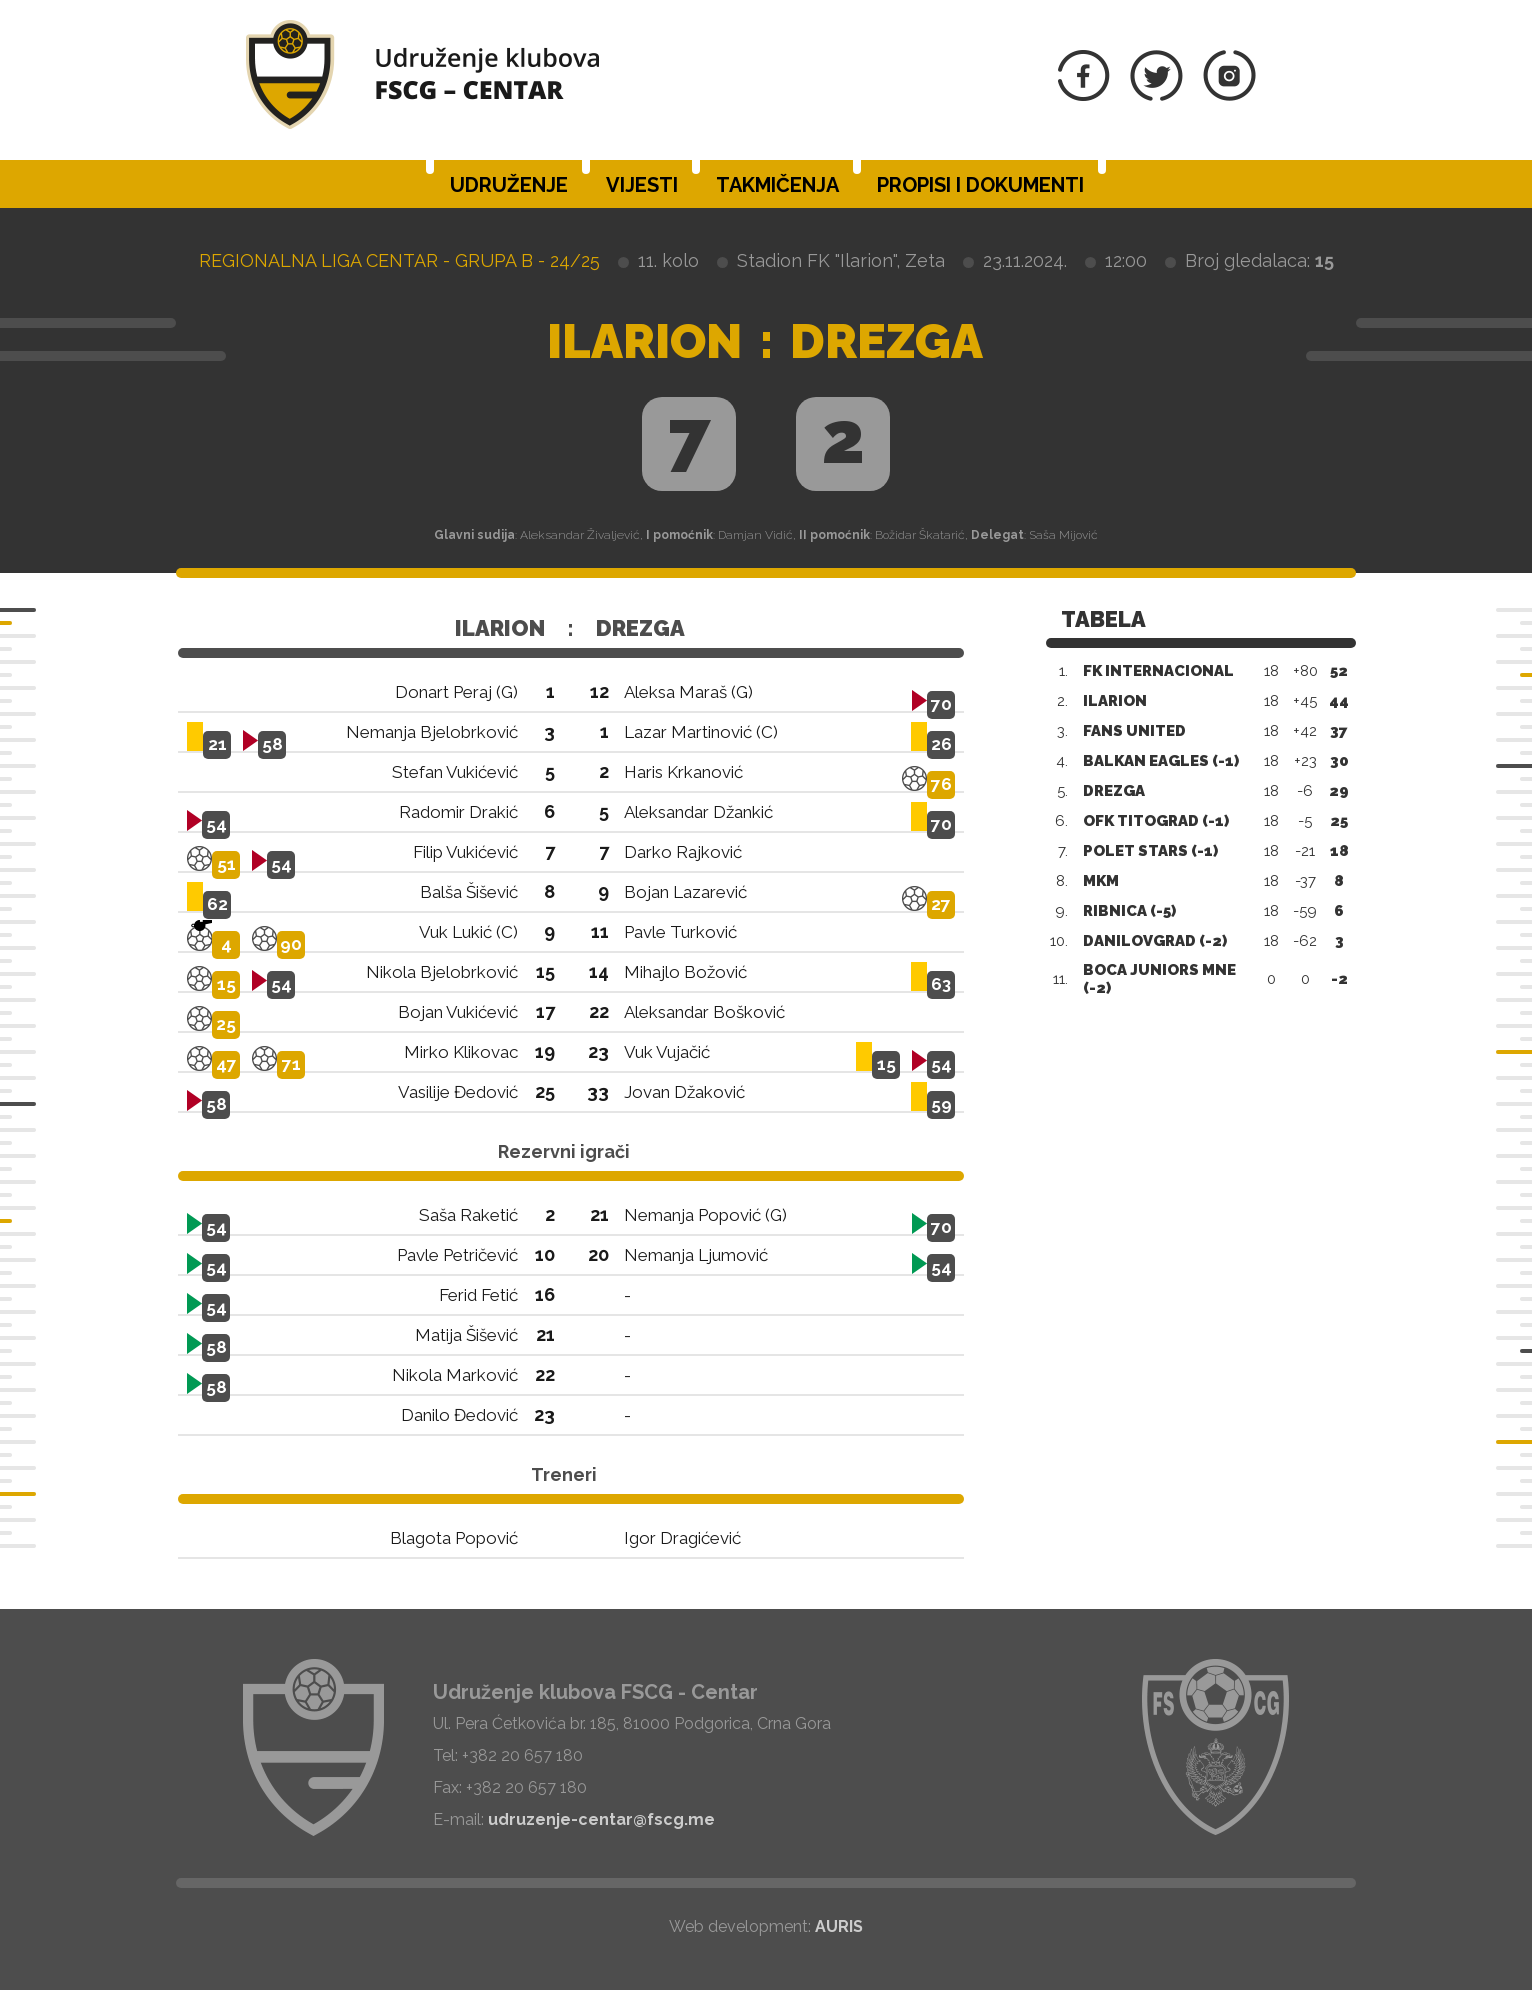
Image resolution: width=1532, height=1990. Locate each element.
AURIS (839, 1926)
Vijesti (642, 185)
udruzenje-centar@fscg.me (601, 1819)
